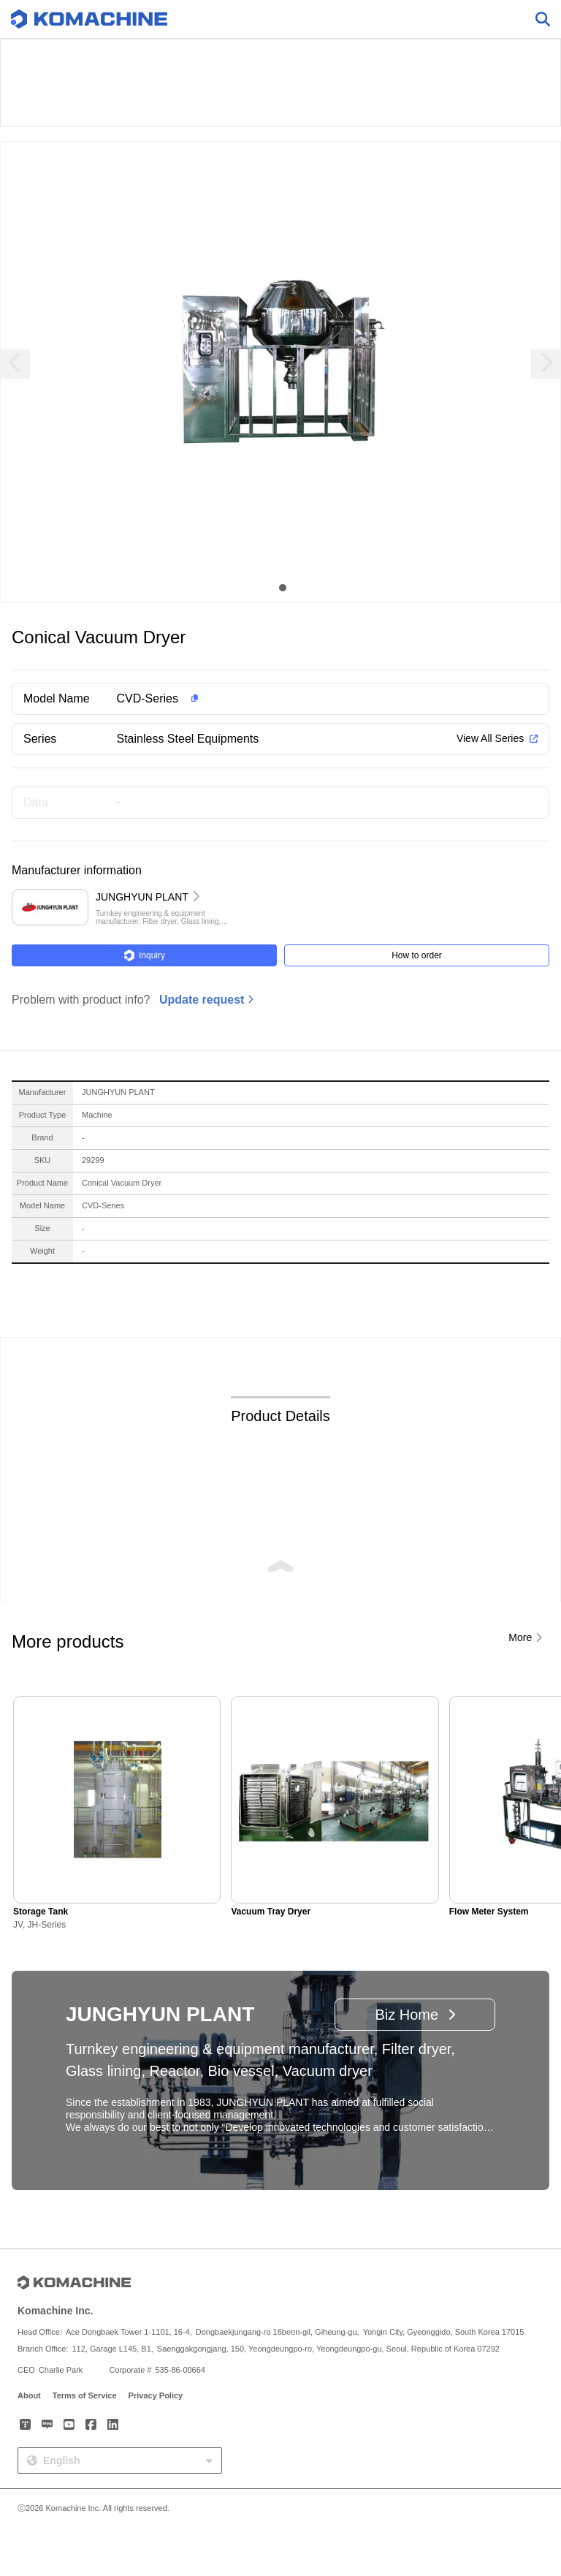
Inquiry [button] (144, 955)
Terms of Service (85, 2395)
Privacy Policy (156, 2395)
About (29, 2395)
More (520, 1637)
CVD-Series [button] (147, 698)
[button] (304, 699)
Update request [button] (201, 999)
